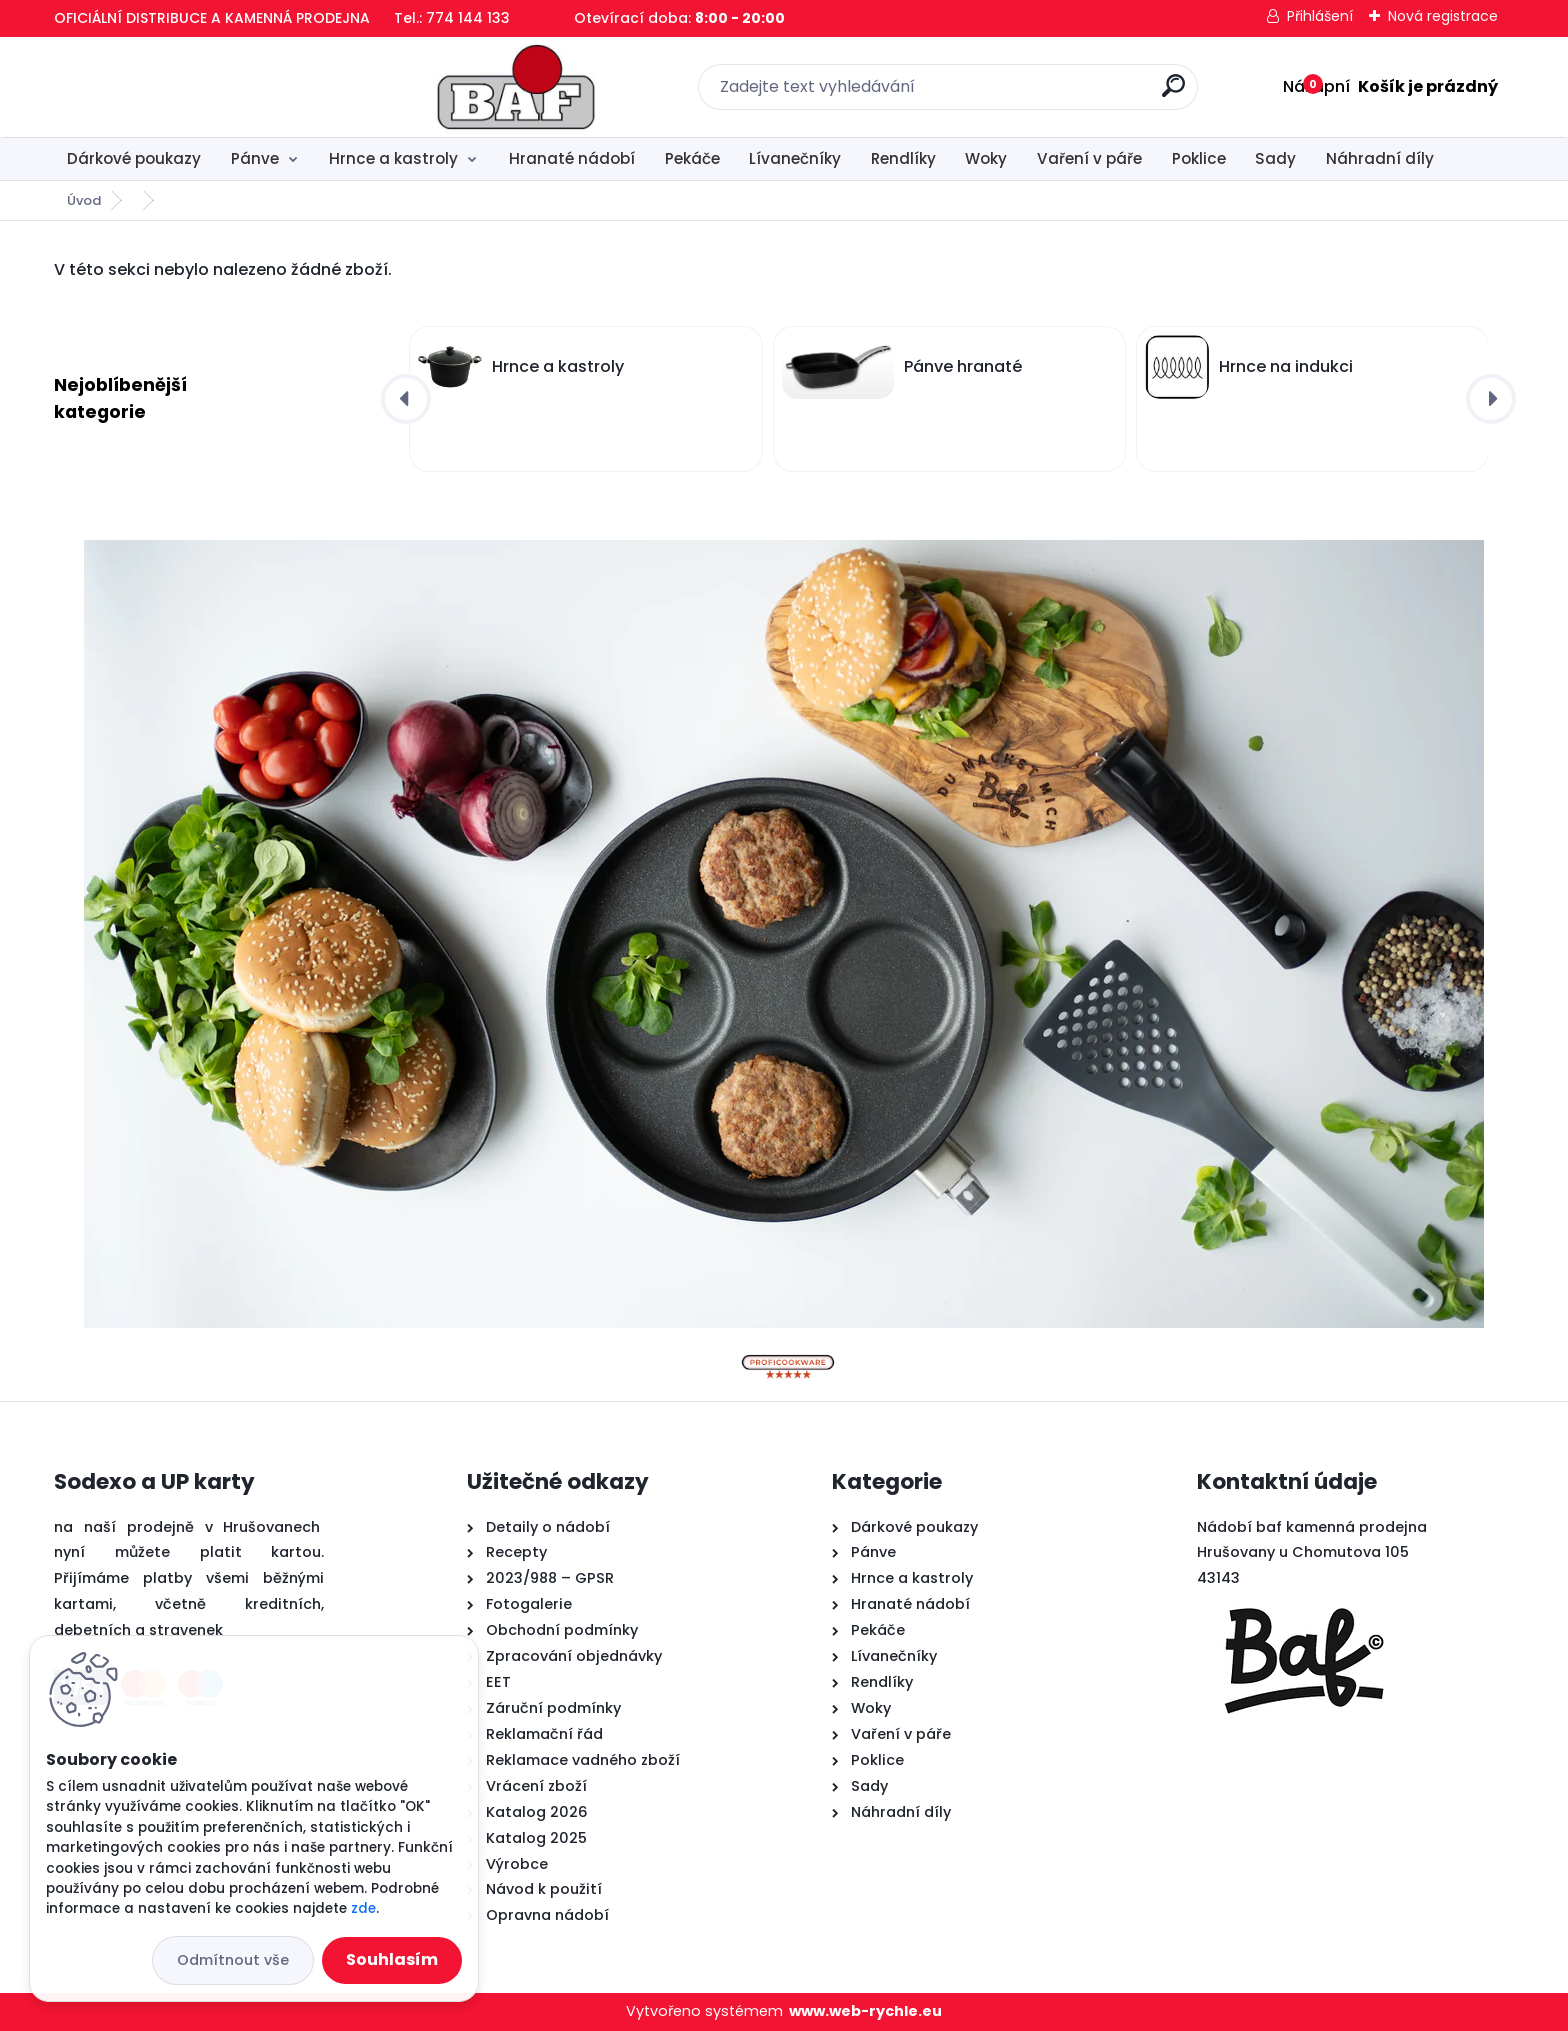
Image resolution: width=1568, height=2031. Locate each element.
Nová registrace (1443, 16)
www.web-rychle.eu (865, 2011)
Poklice (1199, 158)
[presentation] (406, 399)
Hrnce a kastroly (393, 158)
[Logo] (176, 87)
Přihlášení (1320, 16)
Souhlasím (392, 1959)
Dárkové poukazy (134, 158)
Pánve (255, 158)
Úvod (84, 200)
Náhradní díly (1380, 158)
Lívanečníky (795, 158)
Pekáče (692, 158)
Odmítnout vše (233, 1960)
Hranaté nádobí (572, 158)
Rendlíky (903, 158)
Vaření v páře (1089, 158)
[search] (1004, 93)
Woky (986, 158)
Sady (1275, 158)
